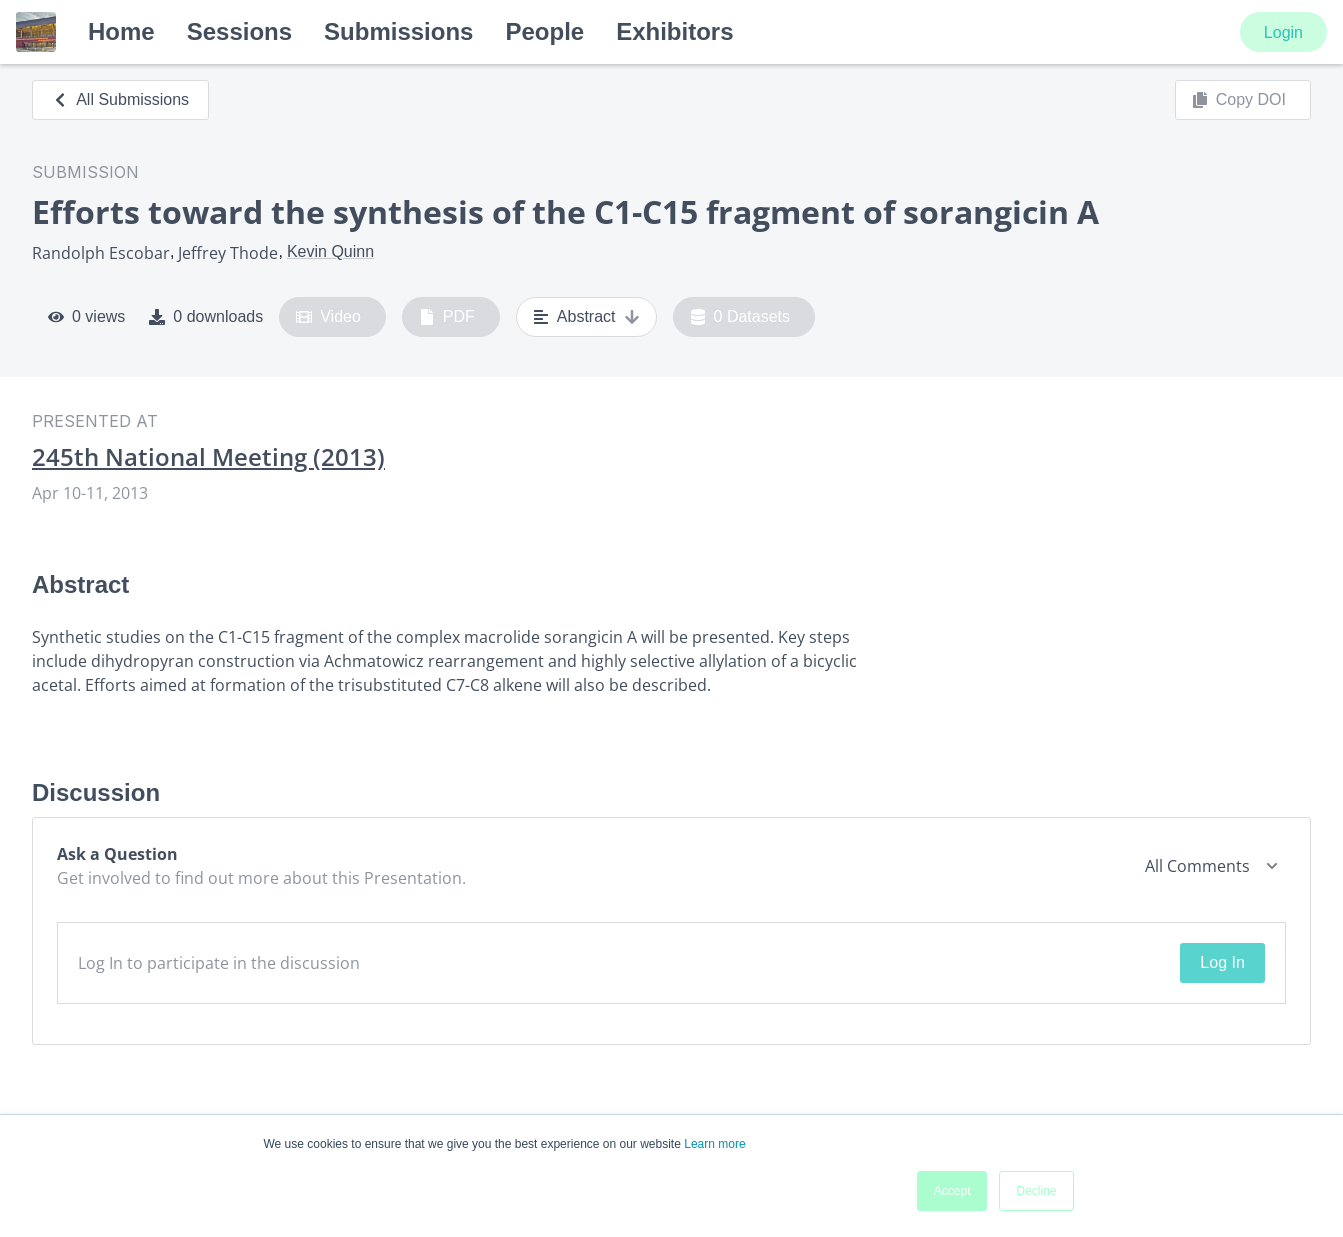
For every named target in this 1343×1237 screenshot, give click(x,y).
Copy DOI (1239, 100)
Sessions (239, 31)
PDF (447, 317)
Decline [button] (1036, 1191)
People (544, 31)
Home (121, 31)
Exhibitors (674, 31)
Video (328, 317)
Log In (1222, 962)
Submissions (398, 31)
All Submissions (120, 99)
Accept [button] (952, 1191)
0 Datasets (740, 317)
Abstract (586, 317)
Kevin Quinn (330, 251)
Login (1283, 32)
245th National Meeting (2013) (208, 457)
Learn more (714, 1144)
